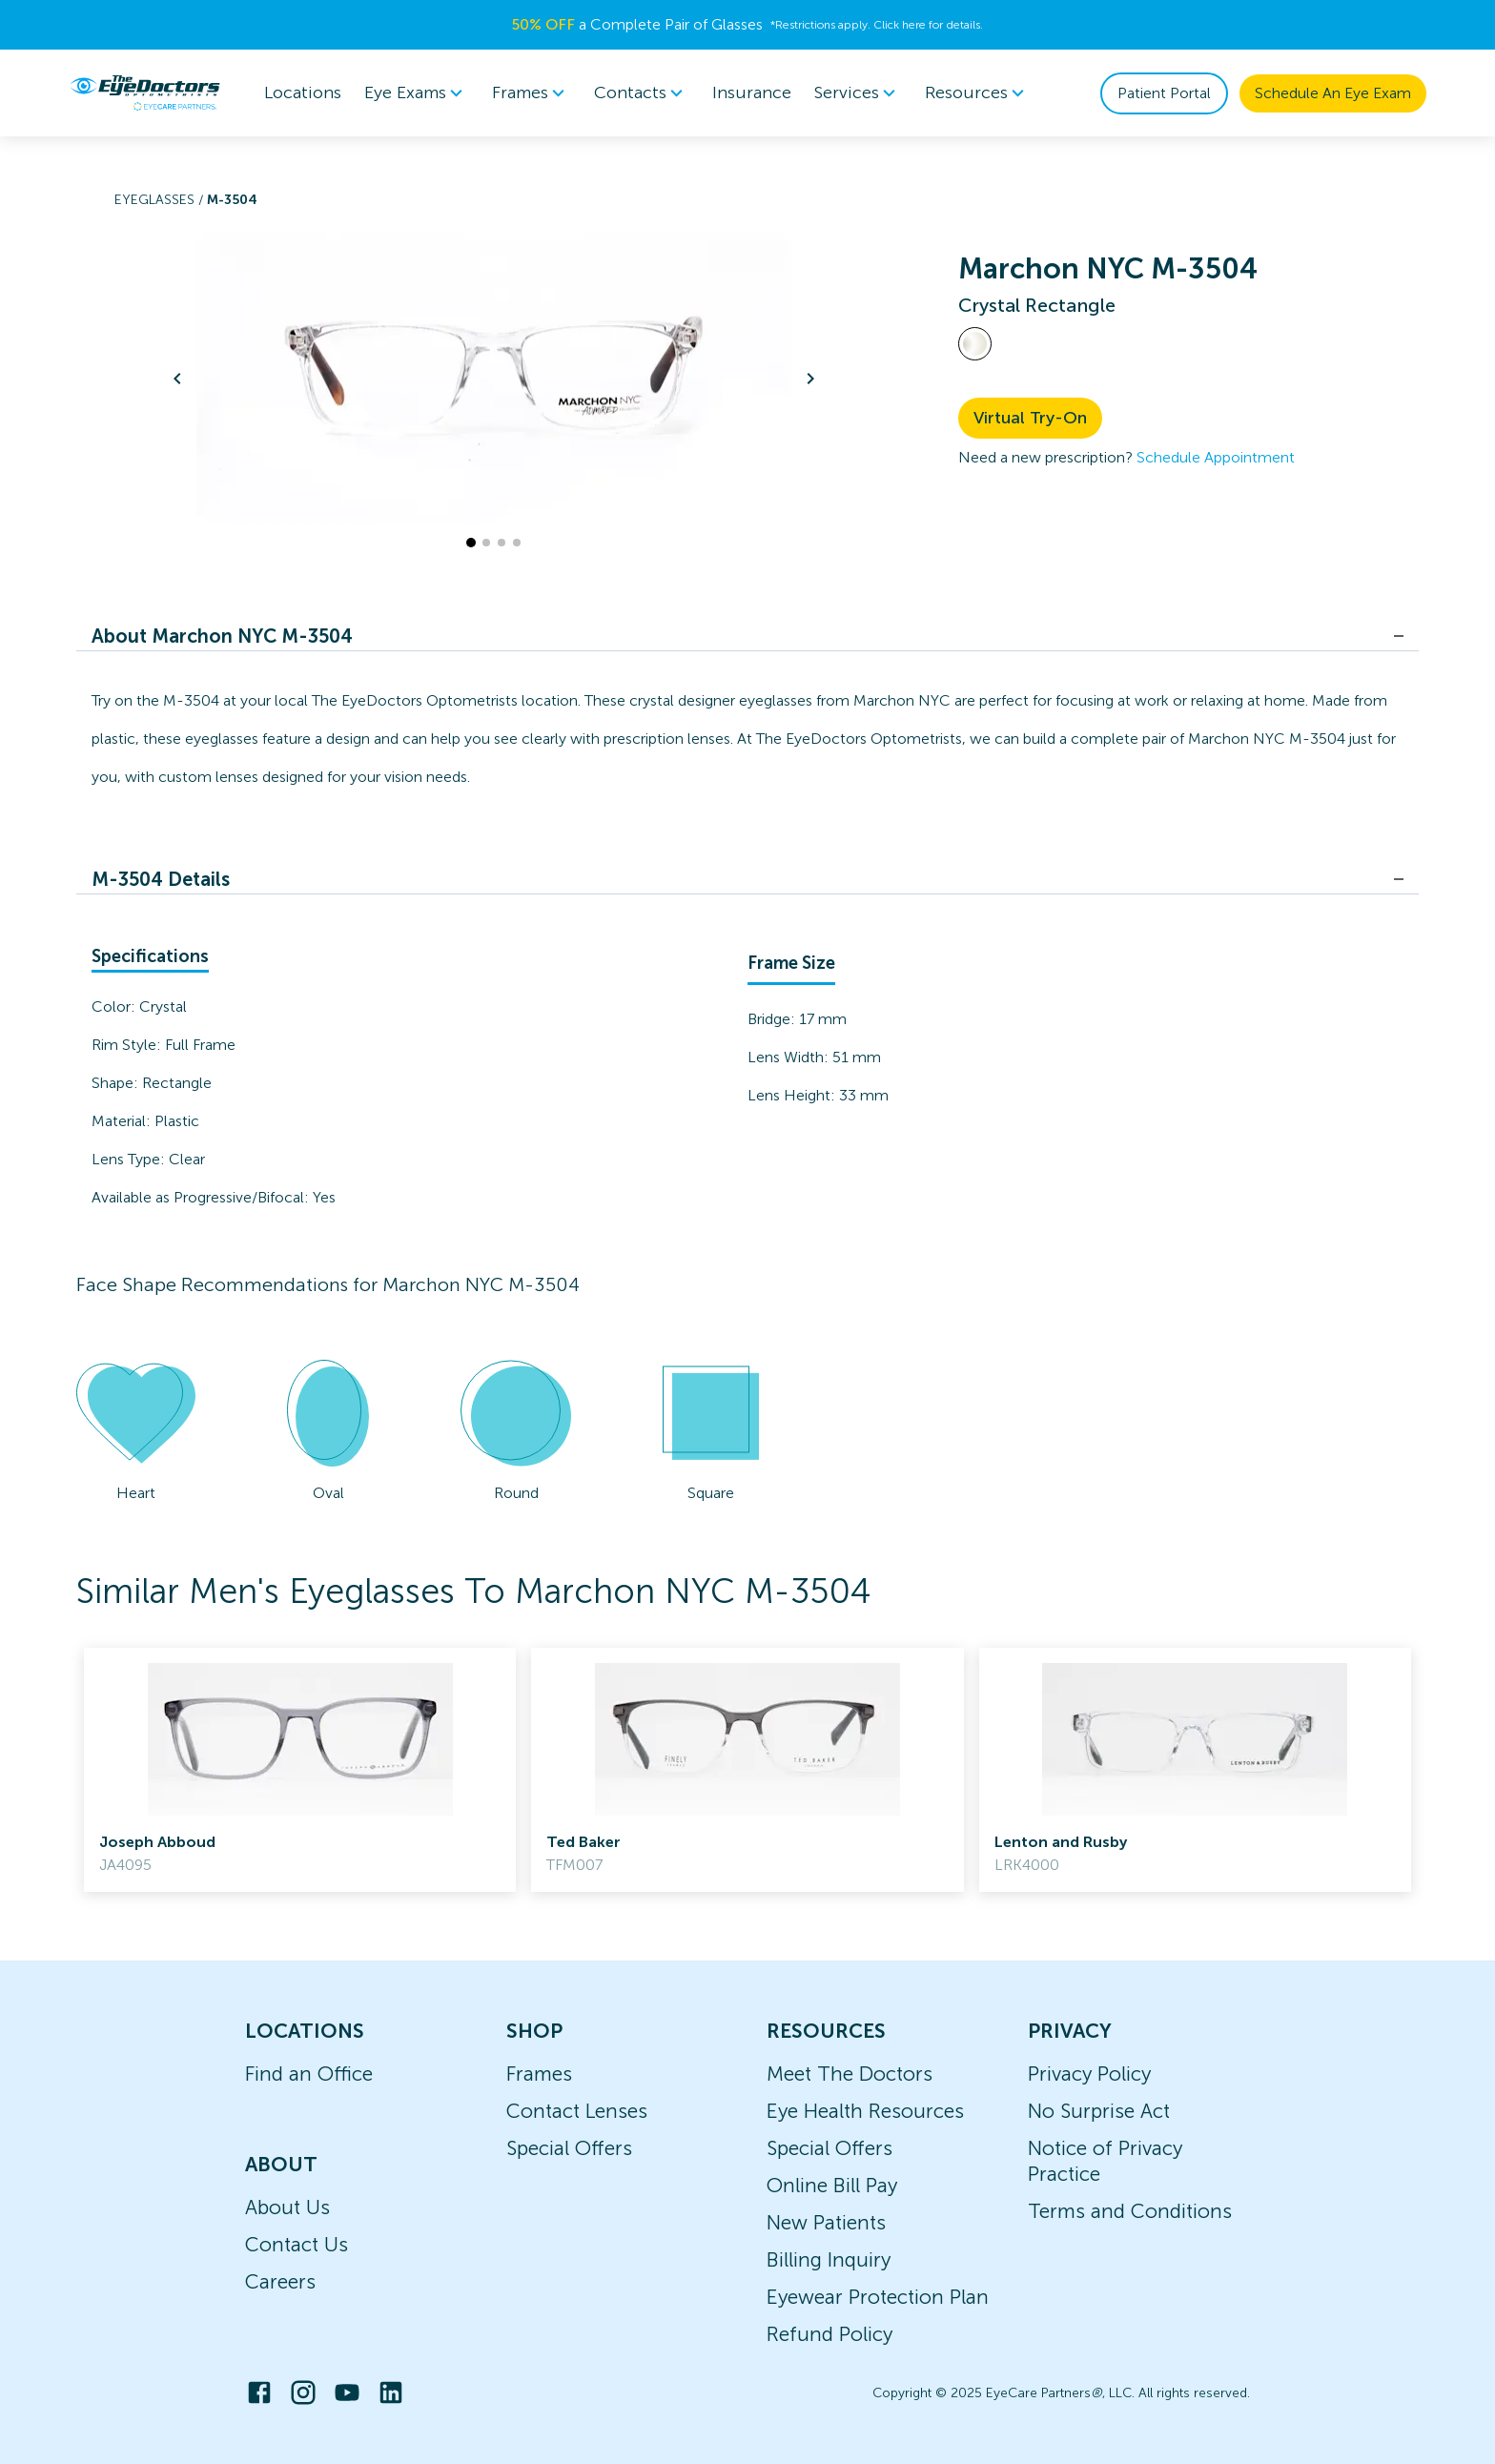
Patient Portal (1164, 93)
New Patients (826, 2222)
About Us (287, 2207)
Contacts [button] (641, 93)
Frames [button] (531, 93)
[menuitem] (416, 93)
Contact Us (296, 2244)
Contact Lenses (576, 2111)
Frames (539, 2073)
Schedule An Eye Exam (1333, 93)
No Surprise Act (1099, 2111)
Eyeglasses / (160, 200)
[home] (145, 92)
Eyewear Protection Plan (878, 2297)
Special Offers (569, 2148)
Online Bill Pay (832, 2185)
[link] (300, 1770)
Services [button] (858, 93)
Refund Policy (829, 2334)
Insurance (751, 92)
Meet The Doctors (849, 2073)
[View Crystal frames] (975, 343)
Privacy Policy (1089, 2073)
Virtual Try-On (1030, 417)
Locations (302, 92)
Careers (280, 2281)
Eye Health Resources (865, 2111)
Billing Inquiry (829, 2259)
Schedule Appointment (1216, 457)
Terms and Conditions (1130, 2211)
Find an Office (309, 2073)
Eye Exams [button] (416, 93)
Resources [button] (978, 93)
